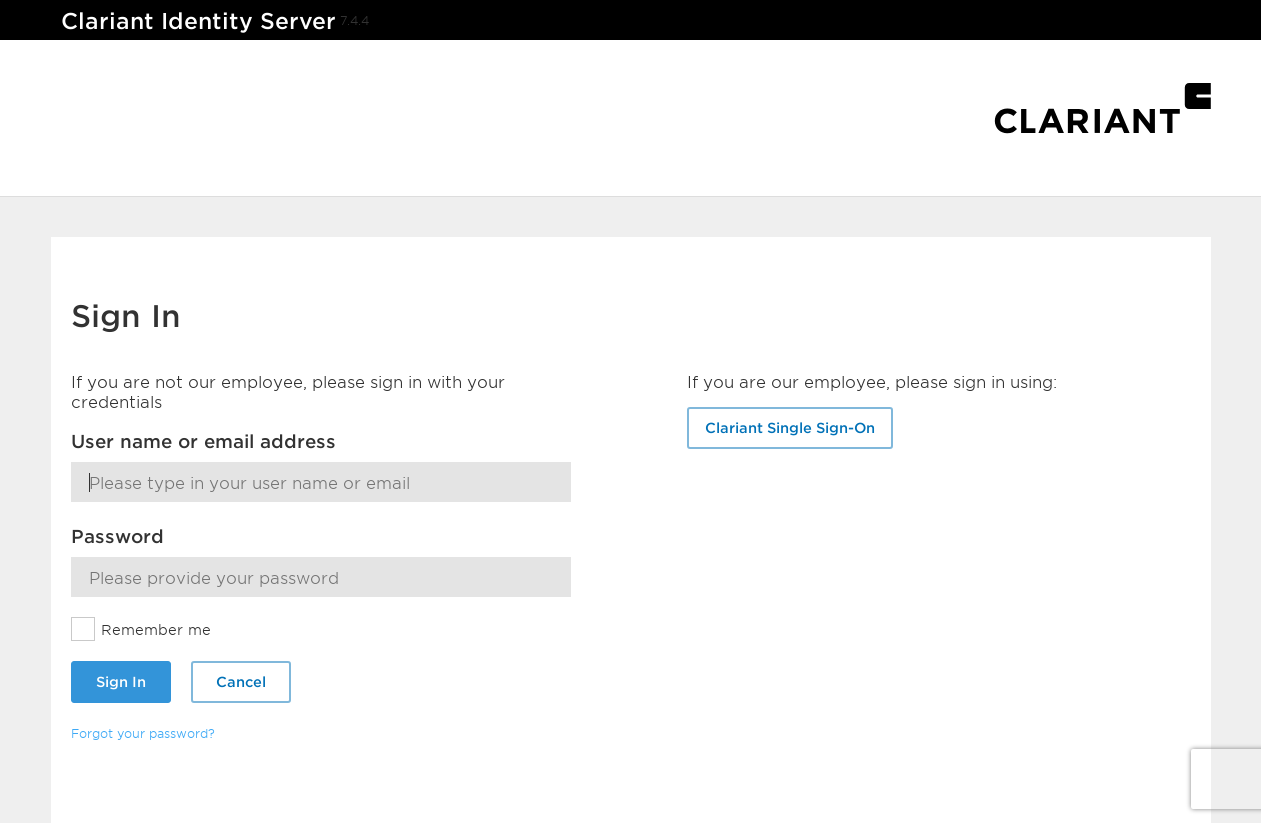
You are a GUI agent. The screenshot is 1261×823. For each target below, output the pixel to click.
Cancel (241, 681)
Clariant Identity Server (198, 20)
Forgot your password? (143, 733)
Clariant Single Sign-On (790, 427)
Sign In (121, 681)
